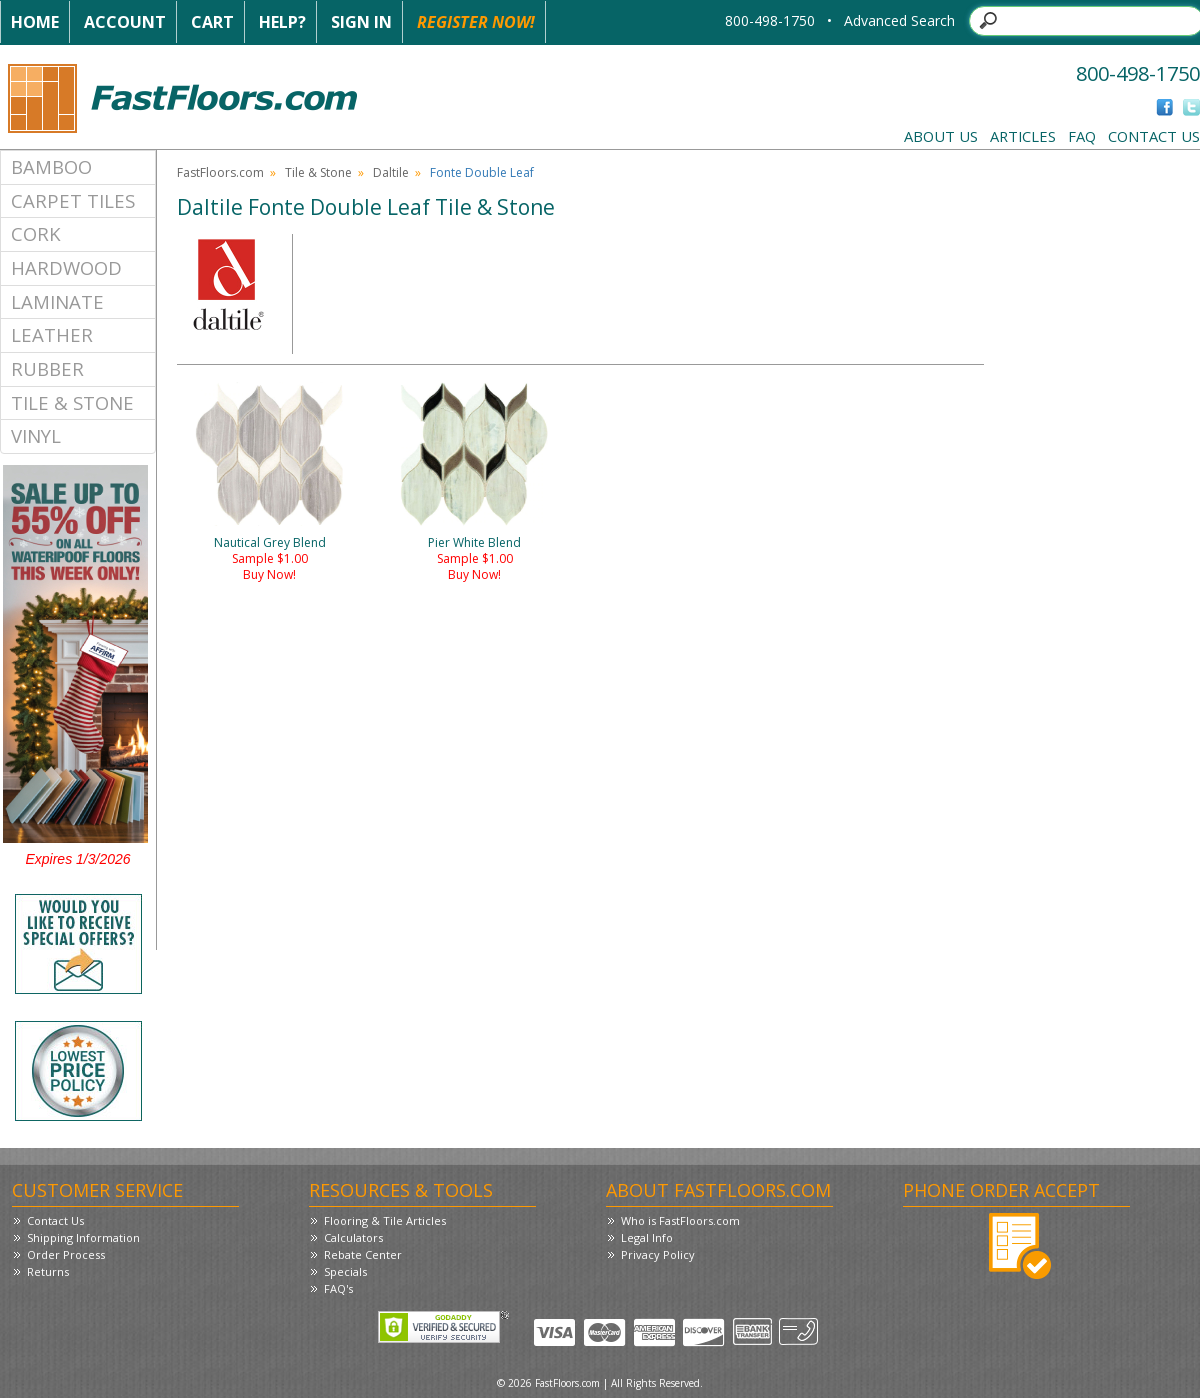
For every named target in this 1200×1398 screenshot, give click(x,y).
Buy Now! (269, 574)
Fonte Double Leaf (482, 172)
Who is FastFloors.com (680, 1220)
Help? (282, 22)
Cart (212, 22)
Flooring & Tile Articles (385, 1220)
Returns (48, 1271)
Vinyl (36, 435)
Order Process (66, 1254)
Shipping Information (83, 1237)
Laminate (57, 301)
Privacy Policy (658, 1254)
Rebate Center (363, 1254)
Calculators (353, 1237)
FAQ (1082, 136)
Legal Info (647, 1237)
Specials (345, 1271)
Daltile (391, 172)
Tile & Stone (72, 402)
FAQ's (338, 1288)
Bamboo (51, 166)
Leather (52, 334)
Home (35, 22)
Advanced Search (899, 20)
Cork (36, 233)
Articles (1023, 136)
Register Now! (476, 22)
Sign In (361, 22)
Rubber (47, 368)
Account (125, 22)
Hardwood (66, 267)
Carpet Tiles (73, 200)
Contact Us (1154, 136)
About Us (941, 136)
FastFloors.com (220, 172)
